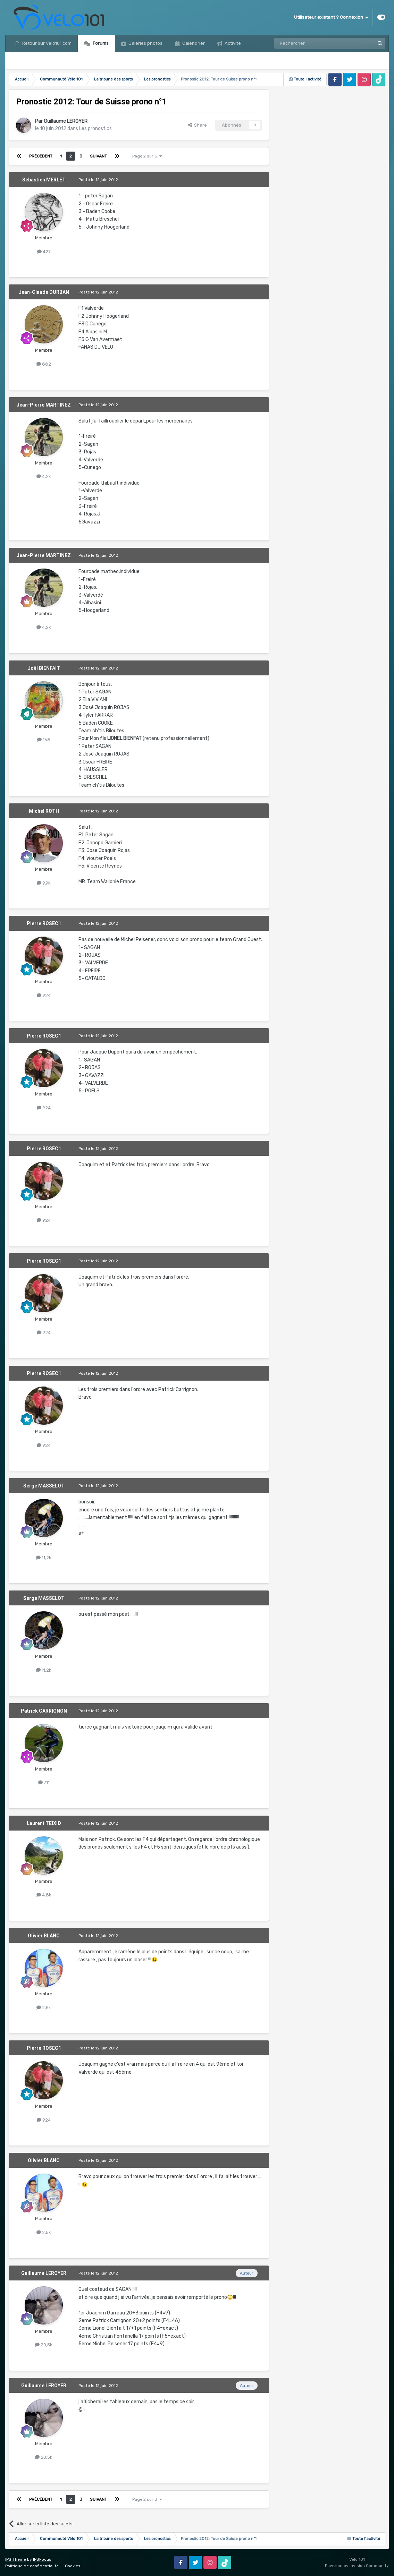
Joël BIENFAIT (44, 668)
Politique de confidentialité (32, 2566)
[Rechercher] (309, 43)
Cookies (73, 2566)
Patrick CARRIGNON (44, 1711)
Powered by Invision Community (357, 2565)
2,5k (43, 2007)
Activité (232, 43)
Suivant (98, 156)
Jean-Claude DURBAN (44, 292)
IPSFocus (42, 2559)
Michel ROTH (44, 811)
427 (44, 251)
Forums (100, 43)
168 (43, 739)
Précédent (40, 156)
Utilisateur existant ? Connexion (331, 17)
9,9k (44, 883)
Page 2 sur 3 (147, 156)
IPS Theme (15, 2559)
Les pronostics (95, 128)
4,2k (43, 476)
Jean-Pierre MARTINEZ (44, 405)
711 (44, 1782)
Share (197, 125)
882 (43, 364)
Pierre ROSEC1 (44, 923)
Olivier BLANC (44, 1935)
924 (44, 995)
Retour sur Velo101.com (46, 43)
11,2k (43, 1557)
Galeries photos (144, 43)
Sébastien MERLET (44, 179)
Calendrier (193, 43)
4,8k (43, 1894)
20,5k (43, 2344)
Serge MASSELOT (44, 1486)
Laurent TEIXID (44, 1823)
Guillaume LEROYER (65, 121)
